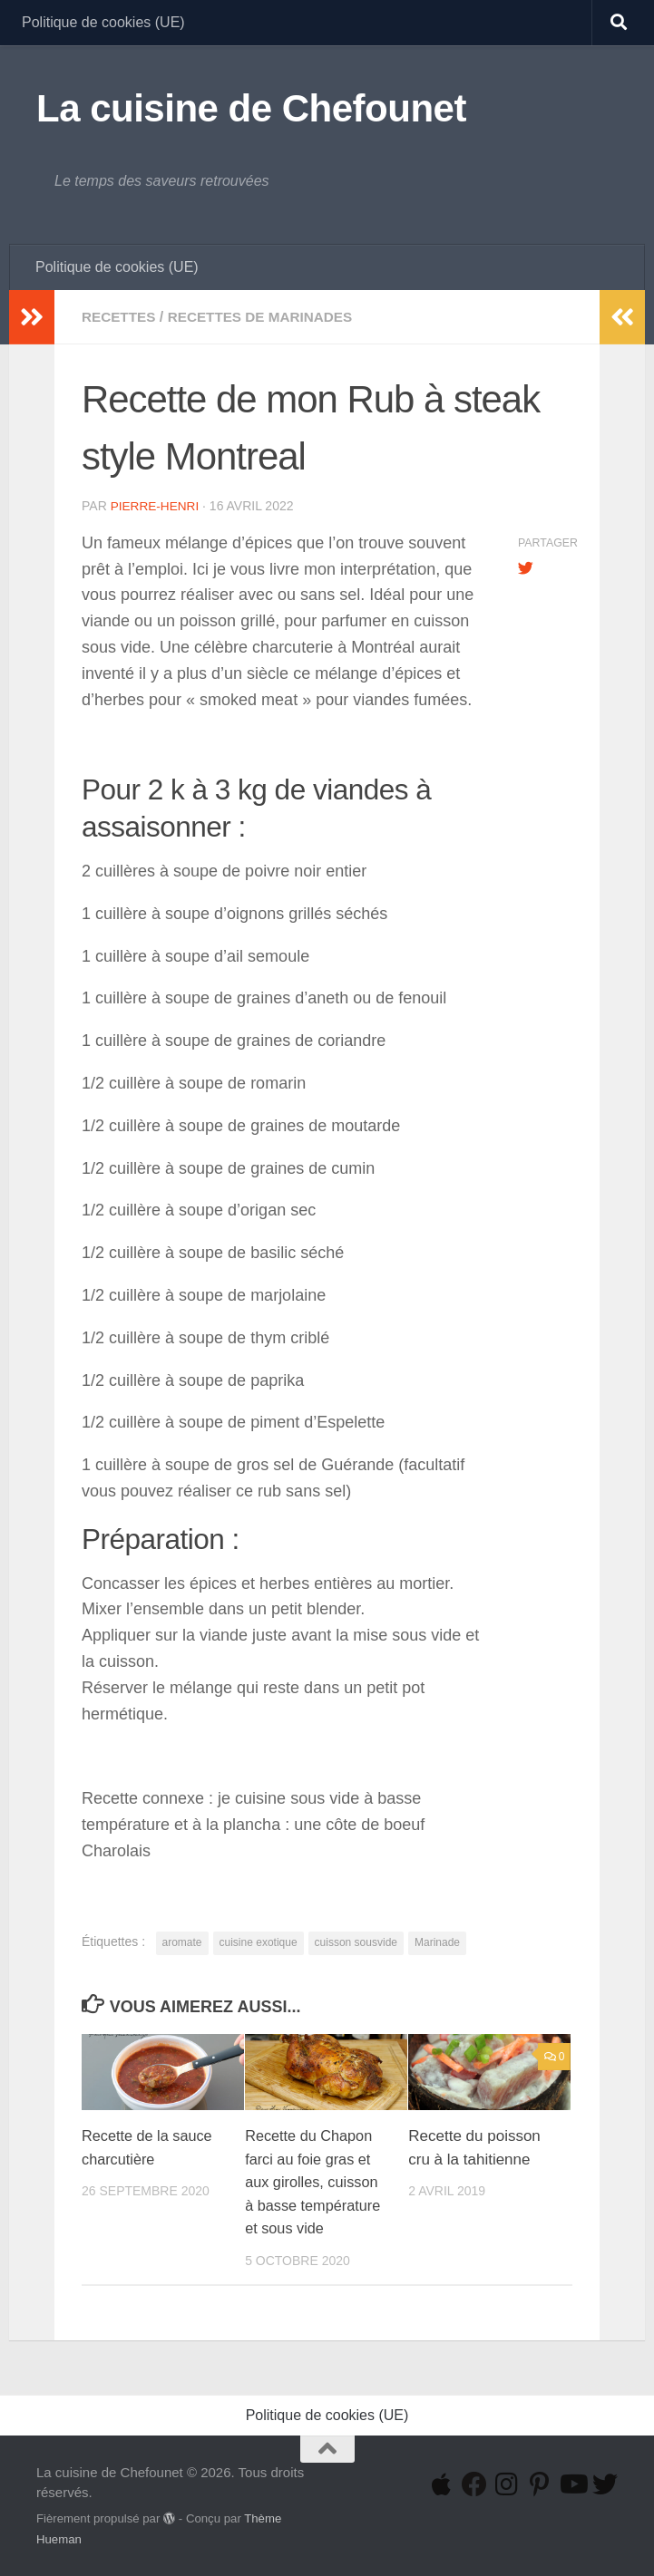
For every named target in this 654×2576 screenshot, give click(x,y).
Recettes (120, 316)
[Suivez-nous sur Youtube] (572, 2483)
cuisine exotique (259, 1941)
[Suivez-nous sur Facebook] (474, 2483)
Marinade (437, 1941)
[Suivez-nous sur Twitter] (605, 2483)
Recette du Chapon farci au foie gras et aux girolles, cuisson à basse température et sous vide (315, 2181)
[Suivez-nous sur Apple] (441, 2483)
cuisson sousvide (356, 1941)
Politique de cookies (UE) (103, 22)
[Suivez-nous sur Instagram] (507, 2483)
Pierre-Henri (156, 506)
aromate (182, 1941)
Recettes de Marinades (268, 316)
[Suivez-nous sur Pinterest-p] (539, 2483)
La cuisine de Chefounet (251, 108)
